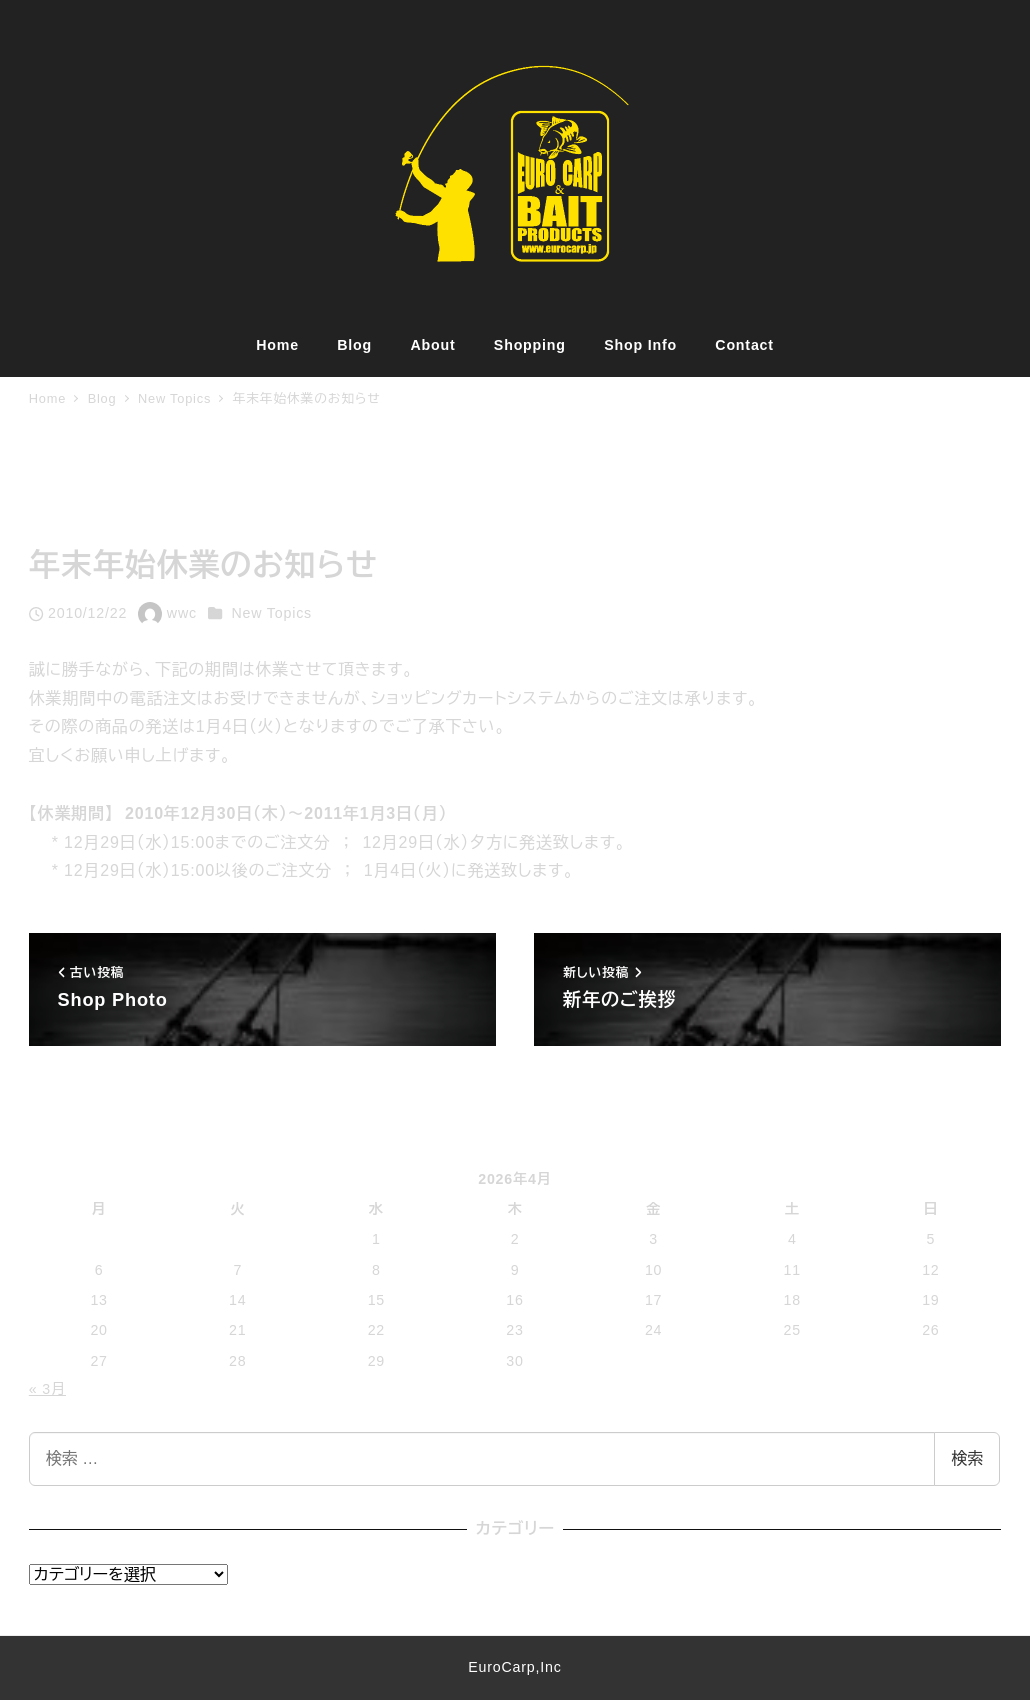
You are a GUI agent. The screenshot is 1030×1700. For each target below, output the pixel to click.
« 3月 (47, 1389)
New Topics (272, 613)
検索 (967, 1458)
